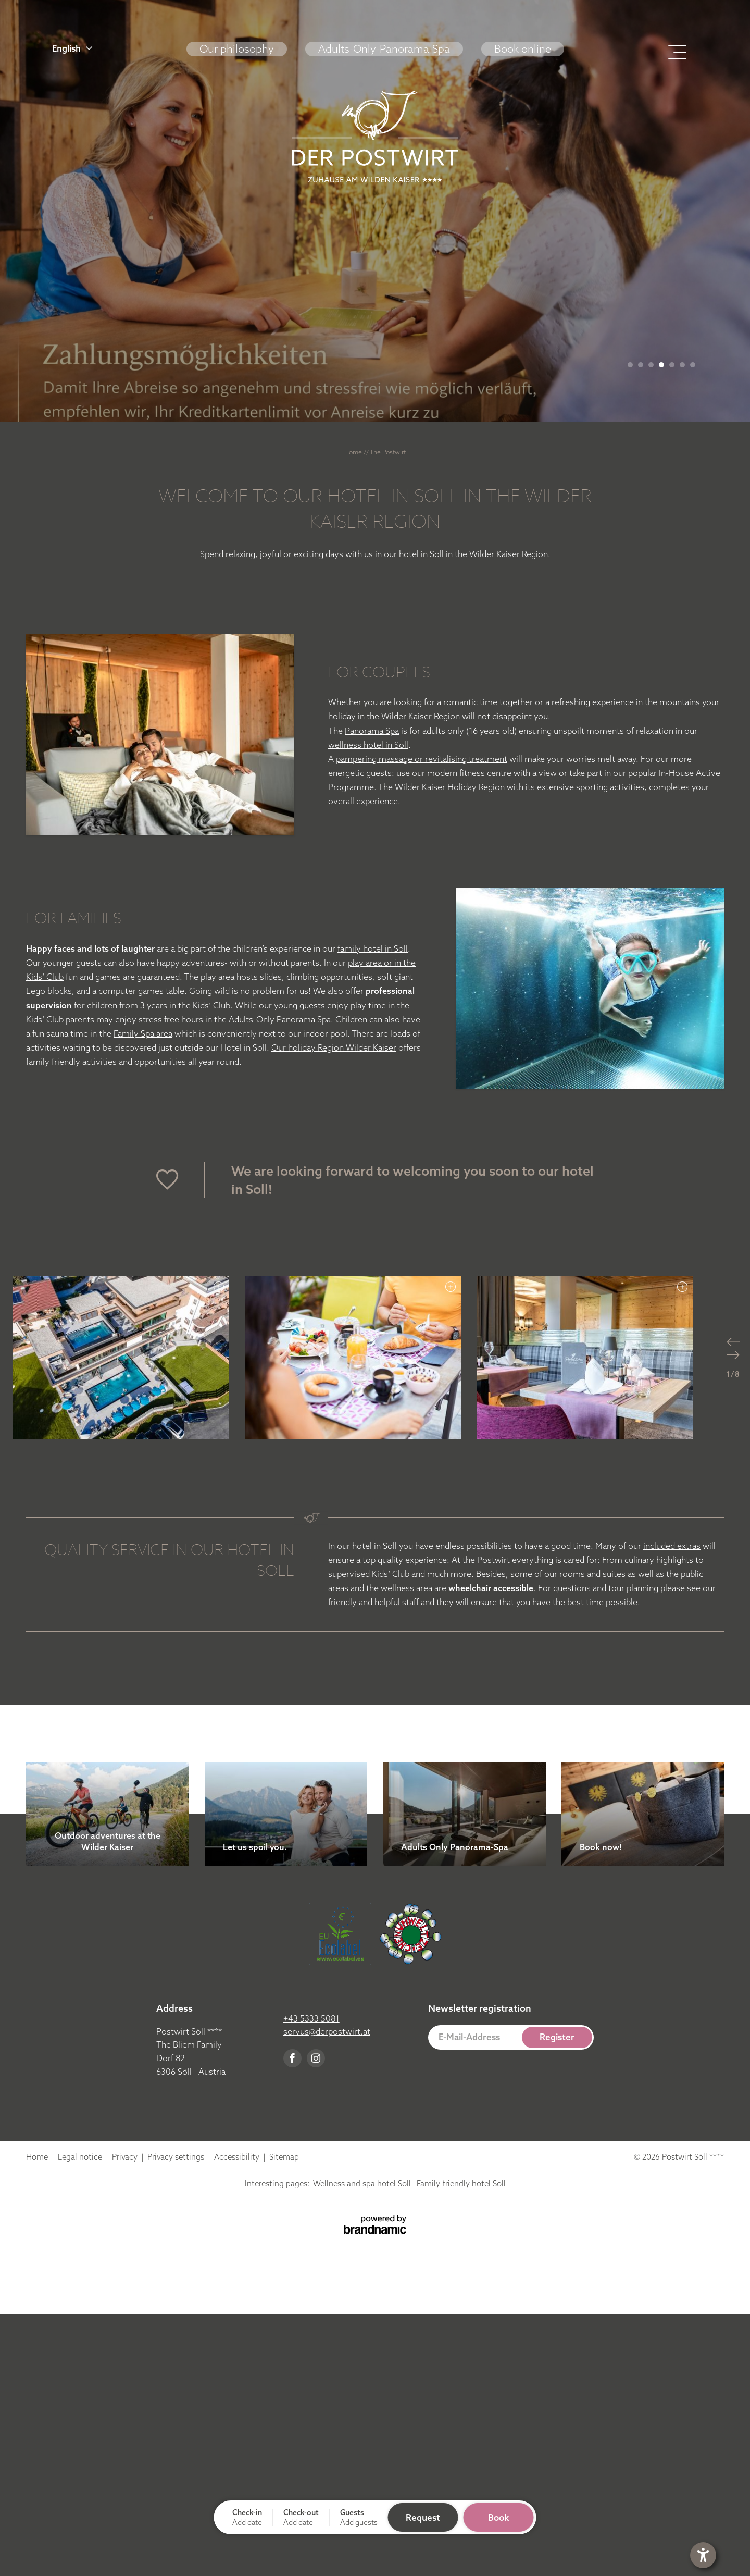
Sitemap (284, 2157)
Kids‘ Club (211, 1005)
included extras (672, 1545)
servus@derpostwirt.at (326, 2031)
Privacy (126, 2157)
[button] (111, 48)
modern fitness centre (469, 773)
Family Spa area (143, 1033)
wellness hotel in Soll (368, 744)
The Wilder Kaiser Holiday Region (441, 787)
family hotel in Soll (373, 948)
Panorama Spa (372, 730)
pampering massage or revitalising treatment (421, 759)
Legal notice (81, 2157)
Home (354, 452)
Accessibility (237, 2157)
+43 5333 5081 (311, 2018)
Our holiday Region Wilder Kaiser (333, 1047)
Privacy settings (176, 2157)
